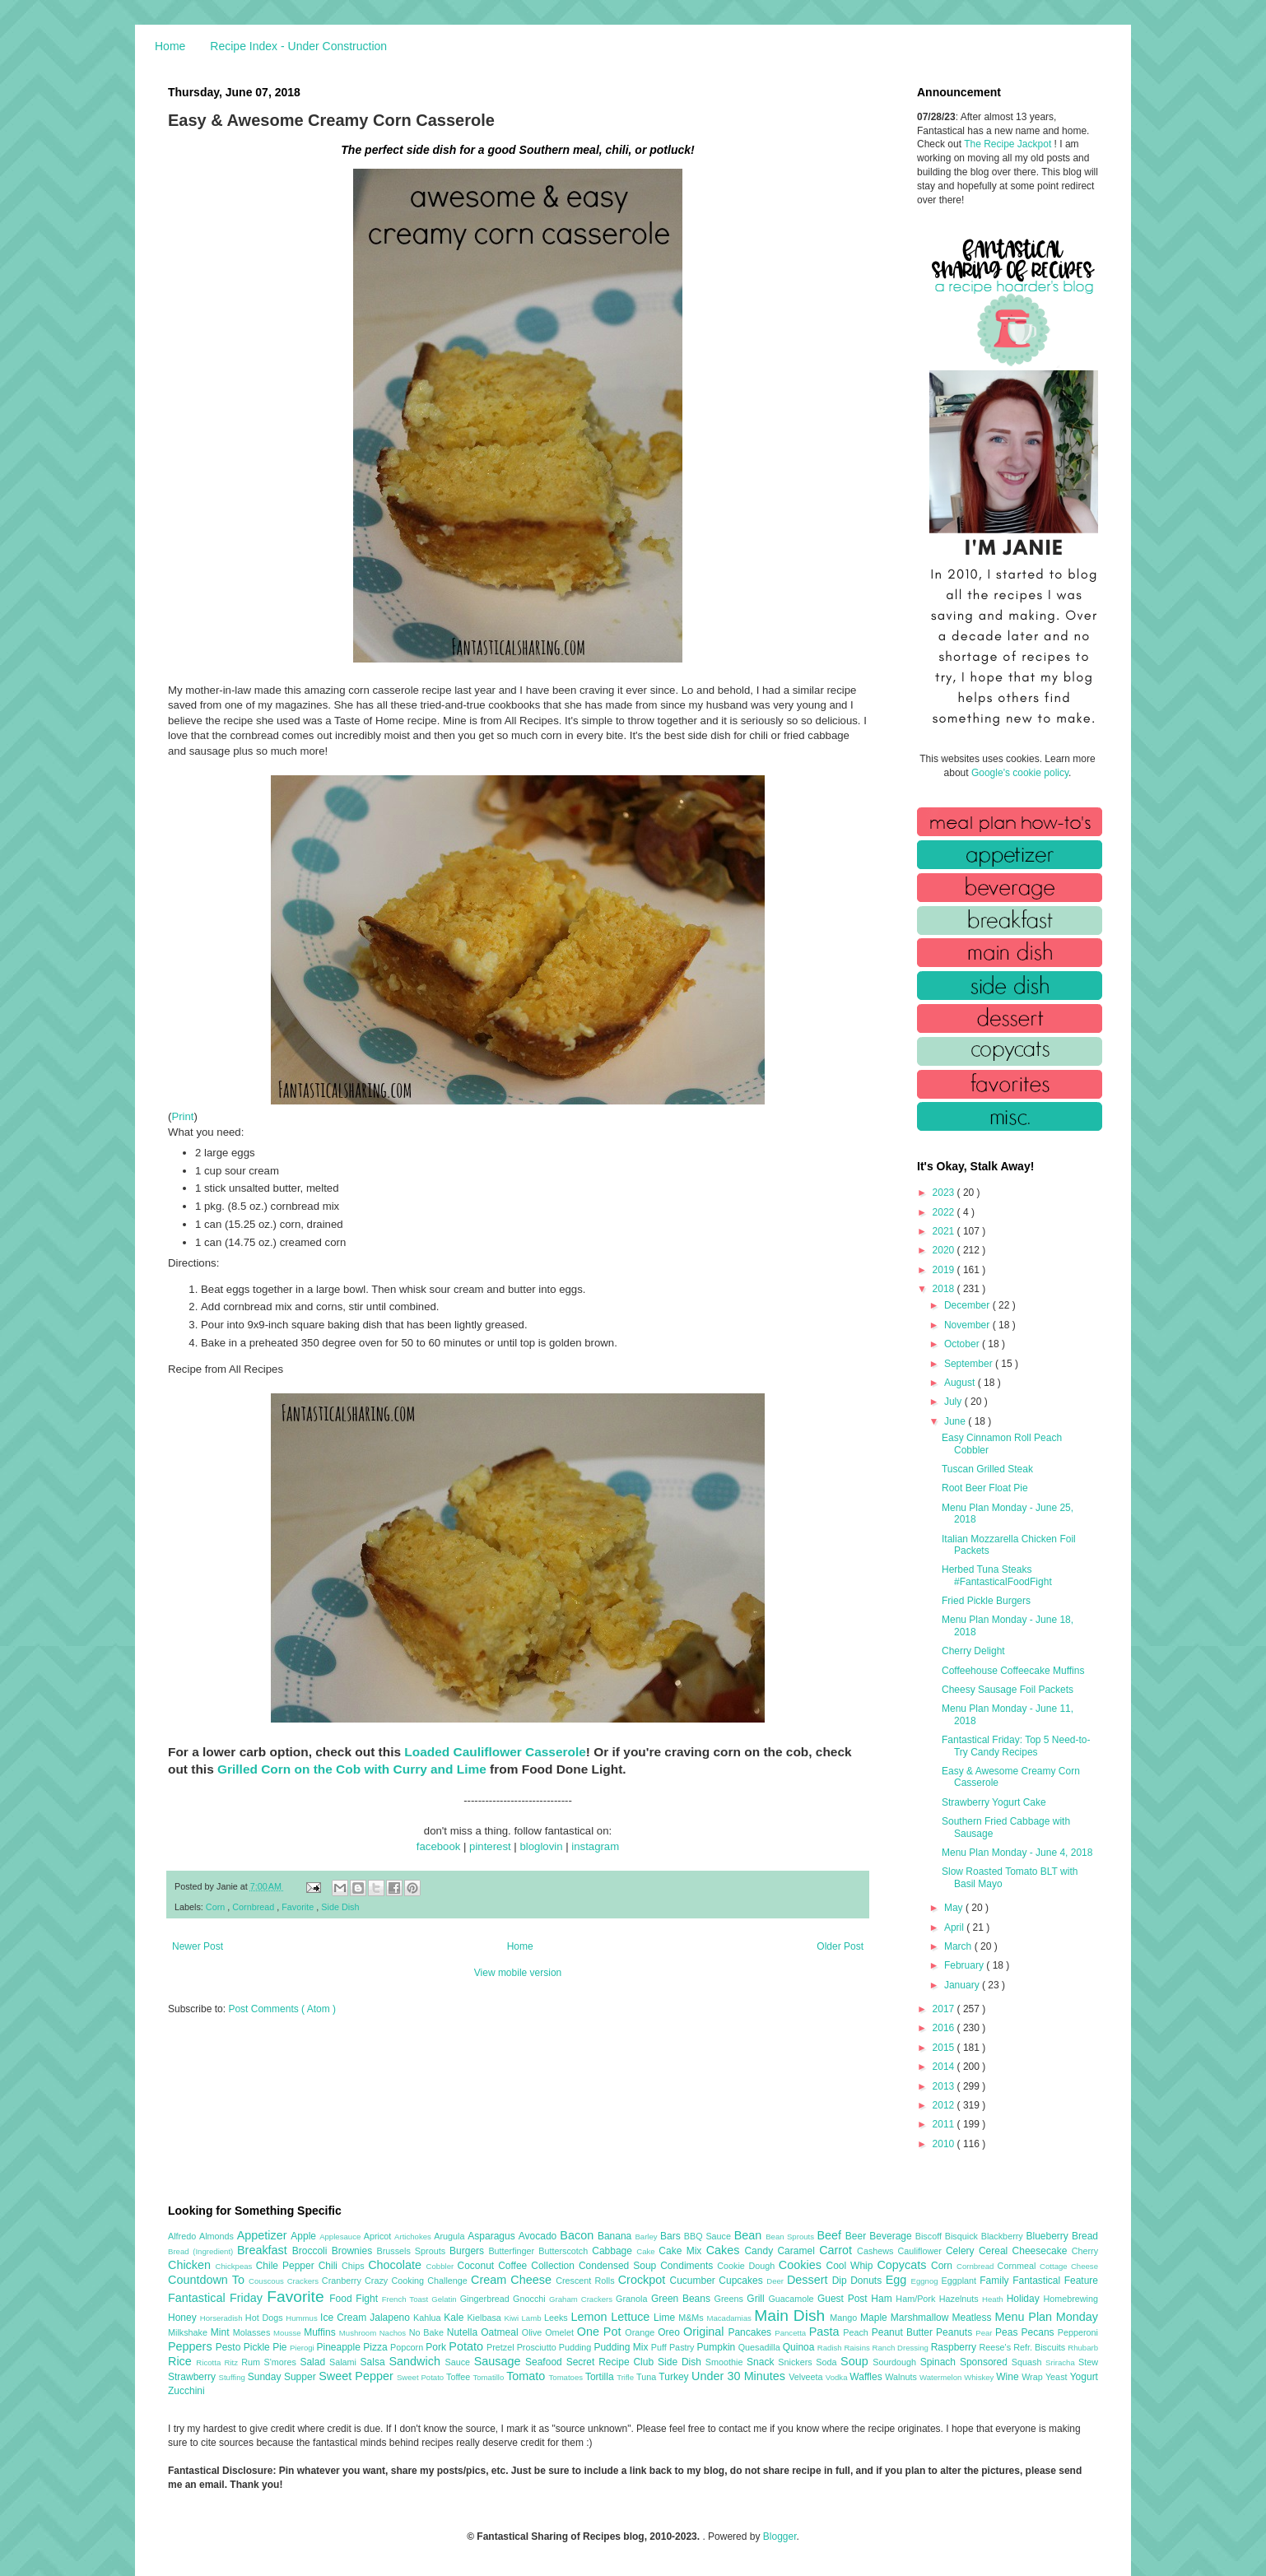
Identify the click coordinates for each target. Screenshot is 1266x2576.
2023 (945, 1192)
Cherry (1085, 2251)
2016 (945, 2028)
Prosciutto (538, 2347)
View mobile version (518, 1972)
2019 (945, 1270)
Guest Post (844, 2298)
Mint (222, 2332)
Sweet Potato (421, 2377)
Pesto (230, 2347)
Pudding (576, 2347)
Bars (672, 2236)
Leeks (557, 2318)
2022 (945, 1212)
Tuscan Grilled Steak (987, 1469)
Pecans (1040, 2332)
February (965, 1965)
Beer (857, 2236)
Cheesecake (1042, 2251)
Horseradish (222, 2318)
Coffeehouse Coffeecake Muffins (1013, 1670)
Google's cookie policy (1019, 773)
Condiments (688, 2265)
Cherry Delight (973, 1651)
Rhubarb (1083, 2347)
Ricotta (210, 2362)
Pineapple (339, 2347)
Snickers (797, 2362)
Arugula (451, 2236)
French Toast (407, 2299)
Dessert (809, 2279)
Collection (555, 2265)
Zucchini (186, 2391)
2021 (945, 1231)
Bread (1085, 2236)
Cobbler (442, 2266)
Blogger (780, 2536)
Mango (845, 2318)
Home (170, 46)
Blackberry (1003, 2236)
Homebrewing (1070, 2299)
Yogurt (1084, 2377)
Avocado (540, 2236)
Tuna (647, 2377)
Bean (750, 2235)
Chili (330, 2265)
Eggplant (960, 2280)
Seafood (545, 2362)
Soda (828, 2362)
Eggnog (926, 2280)
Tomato (527, 2376)
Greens (730, 2299)
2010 (945, 2144)
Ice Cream (345, 2317)
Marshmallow (921, 2317)
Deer (776, 2280)
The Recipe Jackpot (1009, 144)
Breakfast (264, 2250)
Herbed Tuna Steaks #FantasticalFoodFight (997, 1575)
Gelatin (445, 2299)
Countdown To (208, 2279)
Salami (345, 2362)
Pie (281, 2347)
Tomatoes (567, 2377)
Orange (641, 2332)
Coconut (477, 2265)
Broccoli (312, 2251)
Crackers (304, 2280)
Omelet (561, 2332)
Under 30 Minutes (740, 2376)
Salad (314, 2362)
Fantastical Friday (217, 2297)
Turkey (675, 2377)
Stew (1088, 2362)
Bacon (579, 2235)
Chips (355, 2266)
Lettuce (632, 2316)
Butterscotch (565, 2251)
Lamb (533, 2318)
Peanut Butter (904, 2332)
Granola (633, 2299)
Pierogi (303, 2347)
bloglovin (540, 1846)
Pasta (826, 2331)
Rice (182, 2361)
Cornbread (254, 1907)
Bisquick (963, 2236)
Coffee (514, 2265)
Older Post (840, 1946)
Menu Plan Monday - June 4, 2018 (1017, 1852)
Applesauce (341, 2236)
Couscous (268, 2280)
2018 (945, 1289)
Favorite (299, 1907)
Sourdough (896, 2362)
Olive (533, 2332)
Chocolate (397, 2264)
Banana (616, 2236)
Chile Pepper (287, 2265)
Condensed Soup (619, 2265)
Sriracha (1061, 2362)
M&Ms (692, 2318)
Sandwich (416, 2361)
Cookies (802, 2264)
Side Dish (340, 1907)
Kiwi (513, 2318)
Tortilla (601, 2377)
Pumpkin (717, 2347)
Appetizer (264, 2235)
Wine (1009, 2377)
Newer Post (197, 1946)
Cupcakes (742, 2280)
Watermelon (941, 2377)
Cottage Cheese (1069, 2266)
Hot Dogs (265, 2318)
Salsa (375, 2362)
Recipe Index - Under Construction (298, 46)
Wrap (1033, 2377)
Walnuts (902, 2377)
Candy (760, 2251)
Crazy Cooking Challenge (418, 2280)
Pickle (258, 2347)
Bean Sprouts (791, 2236)
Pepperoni (1078, 2332)
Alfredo (183, 2236)
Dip (841, 2280)
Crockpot (644, 2279)
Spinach (940, 2362)
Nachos (394, 2332)
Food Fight (355, 2298)
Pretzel (501, 2347)
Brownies (354, 2251)
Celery (962, 2251)
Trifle (626, 2377)
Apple (305, 2236)
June (956, 1421)
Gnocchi (531, 2299)
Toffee (459, 2377)
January (963, 1985)
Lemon (590, 2316)
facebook (439, 1846)
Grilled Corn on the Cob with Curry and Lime (351, 1769)
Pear (985, 2332)
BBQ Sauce (709, 2236)
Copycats (904, 2264)
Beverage (892, 2236)
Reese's (996, 2347)
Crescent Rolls (587, 2280)
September (969, 1363)
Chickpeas (236, 2266)
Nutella (464, 2332)
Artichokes (414, 2236)
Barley (647, 2236)
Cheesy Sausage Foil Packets (1007, 1689)
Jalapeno (391, 2317)
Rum (252, 2362)
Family (996, 2280)
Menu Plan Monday (1046, 2316)
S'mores (282, 2362)
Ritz (232, 2362)
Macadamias (730, 2318)
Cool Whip (851, 2265)
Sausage (499, 2361)
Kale (455, 2317)
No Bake (428, 2332)
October (963, 1344)
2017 (945, 2009)
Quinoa (800, 2347)
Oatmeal (501, 2332)
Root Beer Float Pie (985, 1488)
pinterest (490, 1846)
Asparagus (493, 2236)
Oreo (670, 2332)
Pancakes (751, 2332)
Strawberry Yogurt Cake (994, 1802)
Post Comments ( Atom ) (282, 2009)
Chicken (192, 2264)
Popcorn (408, 2347)
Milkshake (189, 2332)
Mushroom (359, 2332)
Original (705, 2331)
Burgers (468, 2251)
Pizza (376, 2347)
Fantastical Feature (1055, 2280)
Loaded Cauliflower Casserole (494, 1752)
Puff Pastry (674, 2347)
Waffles (867, 2377)
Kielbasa (485, 2318)
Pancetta (791, 2332)
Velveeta (807, 2377)
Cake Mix (682, 2251)
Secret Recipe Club (612, 2362)
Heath (994, 2299)
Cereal (995, 2251)
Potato (467, 2346)
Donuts (868, 2280)
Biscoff (930, 2236)
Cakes (725, 2250)
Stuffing (233, 2377)
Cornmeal (1019, 2266)
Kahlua (428, 2318)
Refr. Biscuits (1040, 2347)
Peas (1008, 2332)
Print (182, 1116)
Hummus (303, 2318)
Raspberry (955, 2347)
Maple (875, 2317)
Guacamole (792, 2299)
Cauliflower (922, 2251)
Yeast (1057, 2377)
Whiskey (980, 2377)
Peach (857, 2332)
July (954, 1401)
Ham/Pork (917, 2299)
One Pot (601, 2331)
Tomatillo (489, 2377)
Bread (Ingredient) (202, 2251)
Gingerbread (486, 2299)
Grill (757, 2298)
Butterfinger (513, 2251)
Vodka (838, 2377)
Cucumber (694, 2280)
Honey (184, 2317)
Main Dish (792, 2315)
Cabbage (614, 2251)
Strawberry (193, 2377)
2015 (945, 2047)
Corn (216, 1907)
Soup (856, 2361)
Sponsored (986, 2362)
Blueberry (1048, 2236)
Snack (762, 2362)
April (955, 1927)
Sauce (458, 2362)
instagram (595, 1846)
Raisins (858, 2347)
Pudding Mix (621, 2347)
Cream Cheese (513, 2279)
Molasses (253, 2332)
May (955, 1907)
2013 (945, 2086)
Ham (883, 2298)
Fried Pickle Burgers (986, 1601)
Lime (666, 2317)
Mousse (288, 2332)
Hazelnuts (960, 2299)
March (959, 1946)
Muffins (321, 2332)
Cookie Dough (748, 2266)
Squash (1028, 2362)
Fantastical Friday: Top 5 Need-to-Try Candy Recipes (1016, 1745)
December (968, 1305)
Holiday (1025, 2298)
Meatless (973, 2317)
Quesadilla (760, 2347)
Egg (898, 2279)
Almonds (218, 2236)
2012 (945, 2105)
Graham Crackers (582, 2299)
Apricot (379, 2236)
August (961, 1382)
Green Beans (682, 2298)
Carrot (838, 2250)
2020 (945, 1250)
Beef (831, 2235)
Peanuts (955, 2332)
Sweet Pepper (358, 2376)
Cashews (877, 2251)
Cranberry (343, 2280)
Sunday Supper (283, 2377)
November (968, 1325)
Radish (831, 2347)
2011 (945, 2124)
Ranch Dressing (902, 2347)
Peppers (192, 2346)
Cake (647, 2251)
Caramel (798, 2251)
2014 (945, 2066)
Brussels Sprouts (412, 2251)
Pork (437, 2347)
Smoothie (726, 2362)
